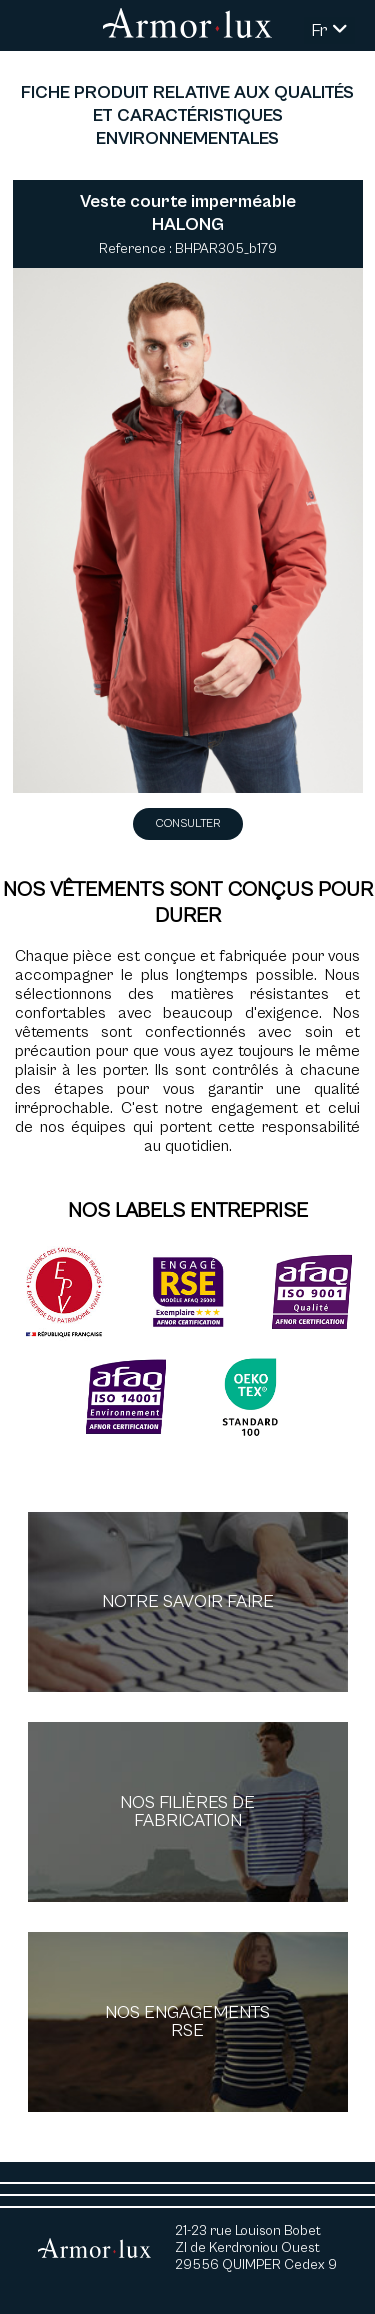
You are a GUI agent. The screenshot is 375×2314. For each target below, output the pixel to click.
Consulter (188, 823)
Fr (329, 30)
